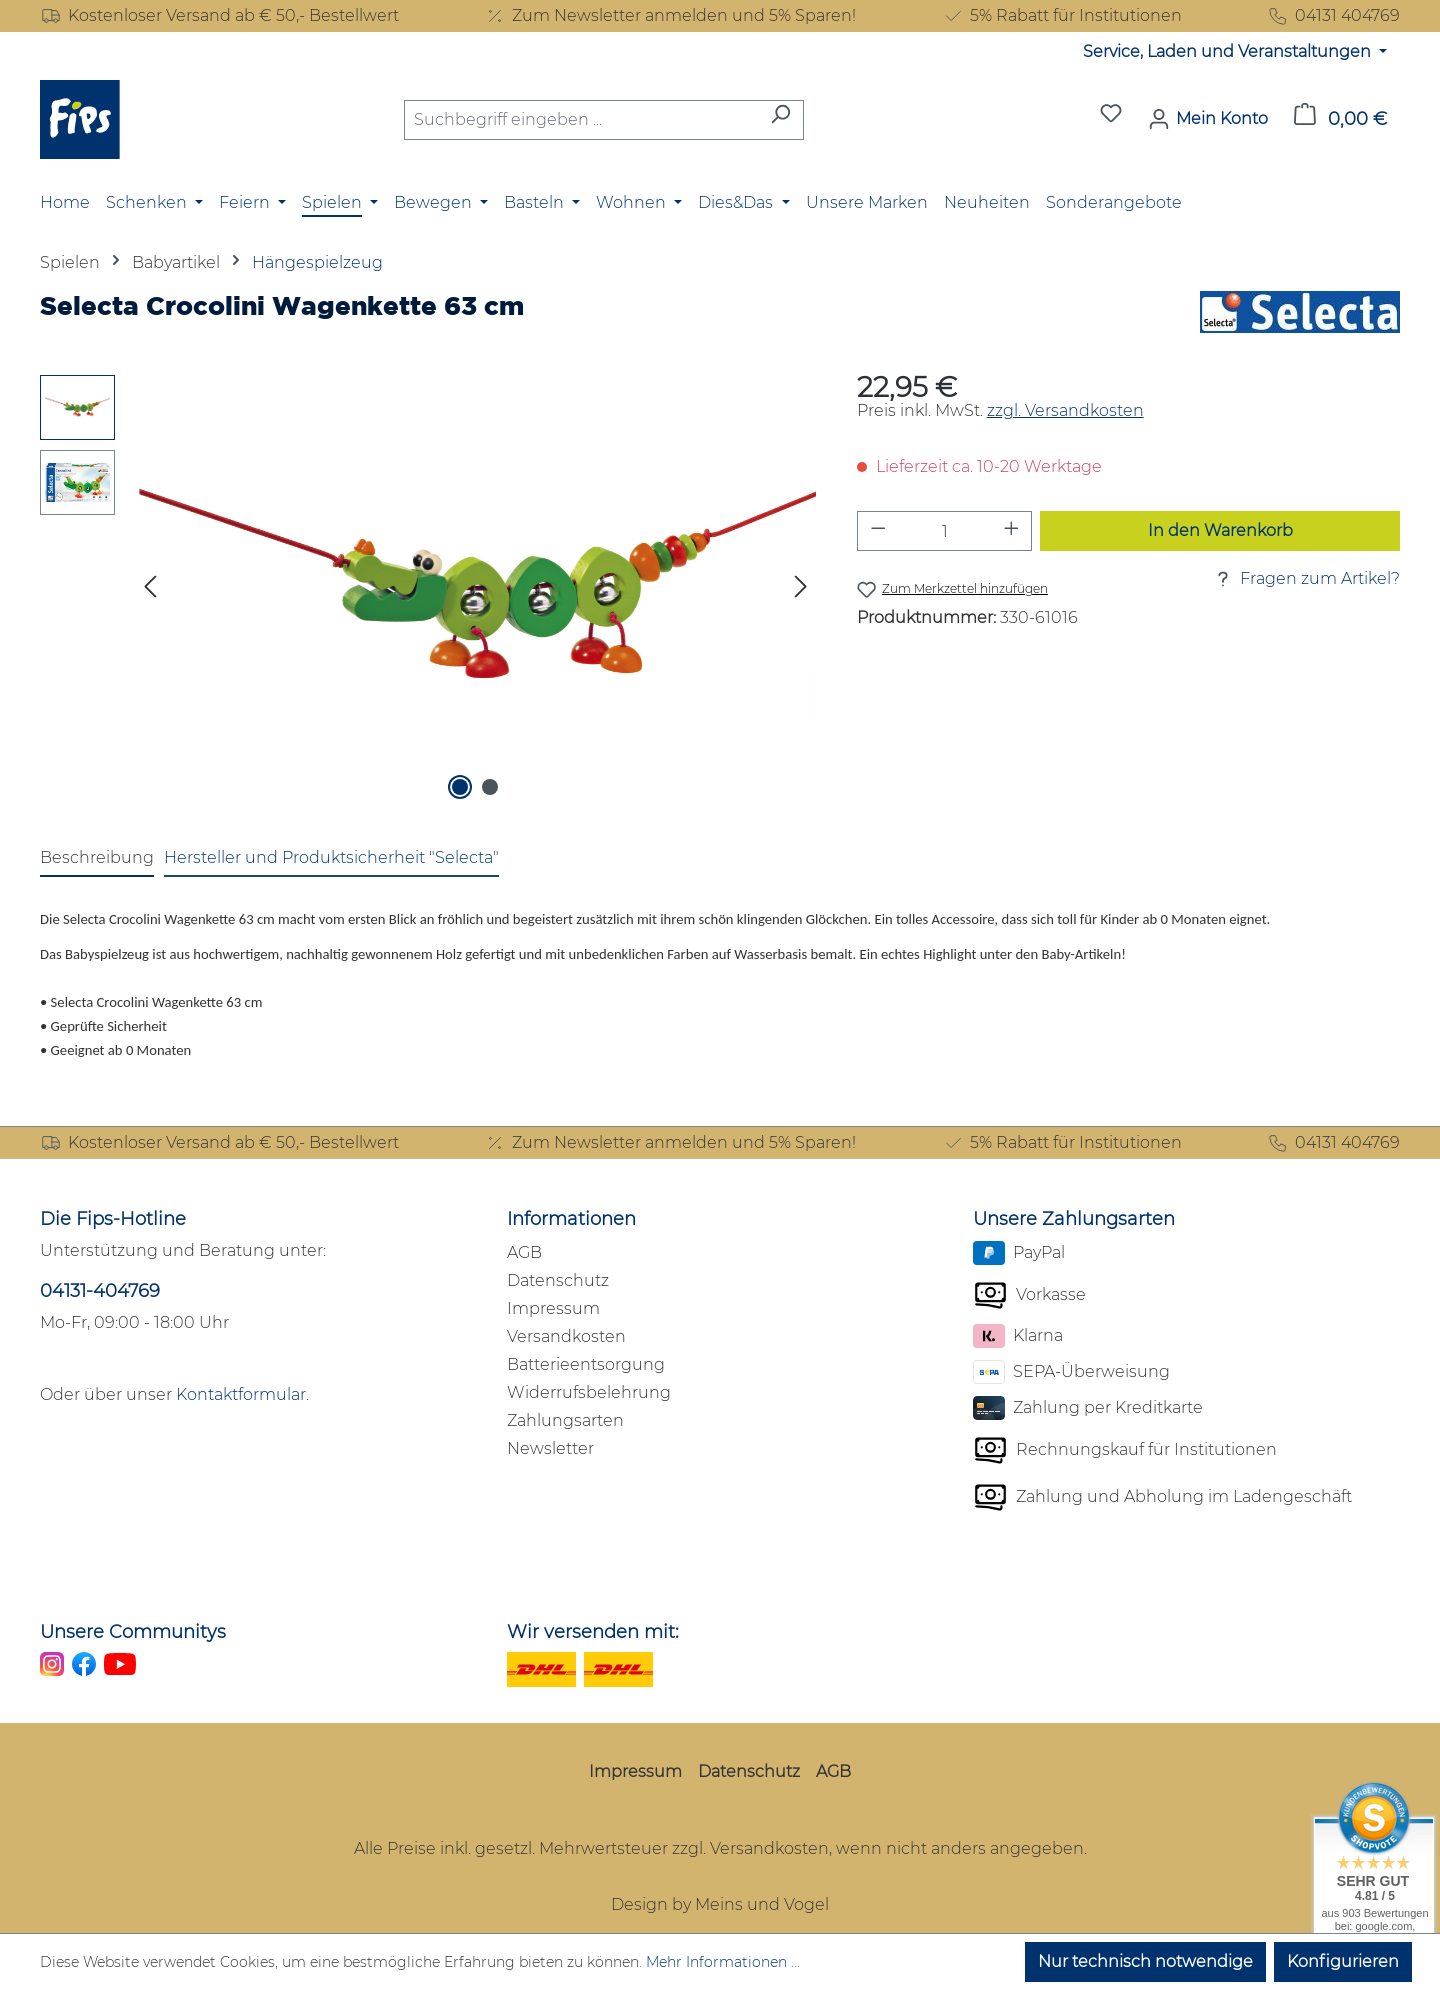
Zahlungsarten (565, 1420)
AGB (524, 1252)
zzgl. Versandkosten (1065, 410)
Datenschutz (558, 1280)
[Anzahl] (944, 531)
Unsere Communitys (133, 1632)
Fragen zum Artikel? (1306, 579)
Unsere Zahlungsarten (1074, 1219)
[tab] (97, 859)
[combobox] (581, 120)
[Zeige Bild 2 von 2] (490, 787)
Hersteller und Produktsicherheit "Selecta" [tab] (331, 857)
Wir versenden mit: (593, 1632)
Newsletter (550, 1448)
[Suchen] (780, 120)
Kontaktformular (241, 1394)
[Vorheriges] (150, 590)
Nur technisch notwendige (1145, 1961)
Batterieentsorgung (586, 1364)
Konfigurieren (1343, 1961)
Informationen (571, 1219)
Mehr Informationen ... (723, 1962)
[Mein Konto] (1208, 119)
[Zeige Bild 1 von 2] (460, 787)
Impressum (553, 1308)
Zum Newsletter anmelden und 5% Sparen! (670, 16)
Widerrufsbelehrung (589, 1392)
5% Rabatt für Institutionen (1062, 16)
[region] (428, 590)
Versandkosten (566, 1336)
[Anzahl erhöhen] (1012, 531)
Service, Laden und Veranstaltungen (1229, 51)
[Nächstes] (801, 590)
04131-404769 (100, 1291)
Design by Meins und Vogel (720, 1904)
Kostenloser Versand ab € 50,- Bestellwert (219, 16)
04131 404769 (1333, 16)
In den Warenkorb (1220, 530)
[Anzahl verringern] (878, 531)
